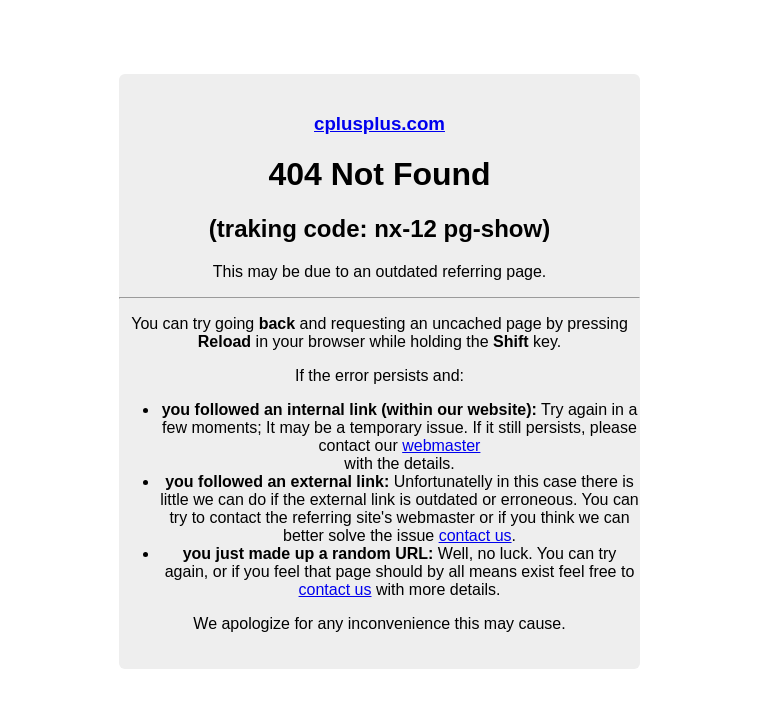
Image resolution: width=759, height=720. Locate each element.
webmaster (441, 445)
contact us (475, 535)
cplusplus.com (379, 123)
